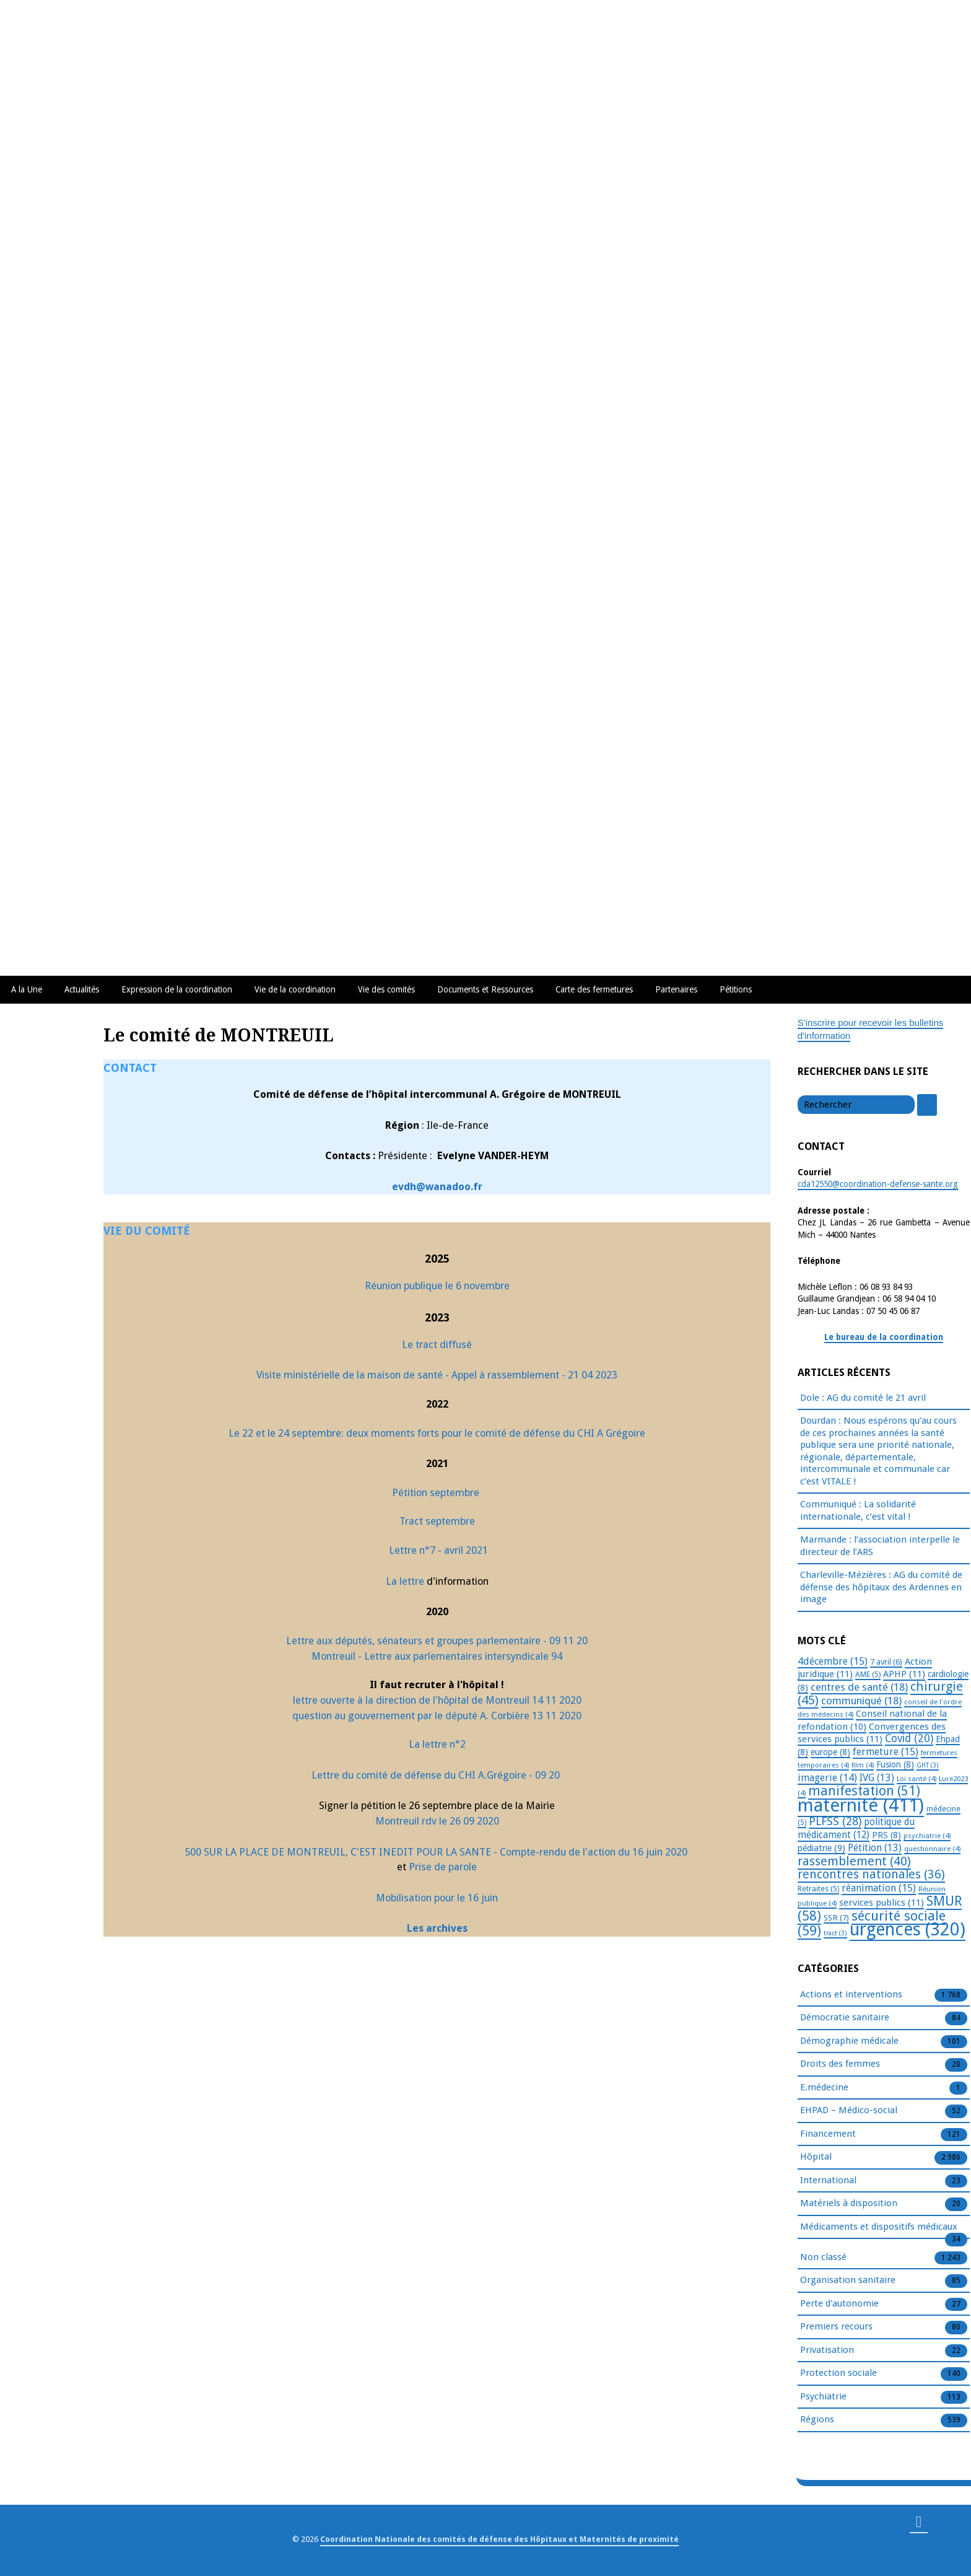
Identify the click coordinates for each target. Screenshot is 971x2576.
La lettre (405, 1581)
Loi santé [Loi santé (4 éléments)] (916, 1778)
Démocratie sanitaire (844, 2018)
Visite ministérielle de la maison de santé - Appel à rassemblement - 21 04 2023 (436, 1375)
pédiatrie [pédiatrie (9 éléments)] (821, 1848)
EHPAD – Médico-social (848, 2111)
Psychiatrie (823, 2397)
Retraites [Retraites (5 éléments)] (818, 1889)
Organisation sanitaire (847, 2280)
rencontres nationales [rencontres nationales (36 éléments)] (871, 1874)
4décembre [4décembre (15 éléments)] (833, 1661)
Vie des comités (386, 989)
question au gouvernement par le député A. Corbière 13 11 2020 (436, 1716)
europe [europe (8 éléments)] (830, 1752)
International (828, 2181)
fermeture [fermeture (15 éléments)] (885, 1752)
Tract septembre (437, 1521)
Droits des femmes (840, 2064)
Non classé (823, 2257)
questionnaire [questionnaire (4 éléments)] (932, 1848)
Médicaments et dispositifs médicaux (878, 2227)
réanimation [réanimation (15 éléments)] (879, 1888)
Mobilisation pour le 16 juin (437, 1898)
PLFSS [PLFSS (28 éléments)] (835, 1821)
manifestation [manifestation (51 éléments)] (864, 1790)
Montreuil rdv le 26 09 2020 (437, 1821)
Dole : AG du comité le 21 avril (863, 1397)
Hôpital (816, 2157)
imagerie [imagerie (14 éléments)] (827, 1778)
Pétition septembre (437, 1493)
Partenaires (676, 989)
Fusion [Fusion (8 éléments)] (895, 1764)
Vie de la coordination (295, 989)
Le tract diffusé (437, 1345)
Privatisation (827, 2350)
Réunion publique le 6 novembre (437, 1286)
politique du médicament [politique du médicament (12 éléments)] (856, 1828)
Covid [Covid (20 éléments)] (909, 1738)
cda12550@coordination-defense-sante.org (878, 1184)
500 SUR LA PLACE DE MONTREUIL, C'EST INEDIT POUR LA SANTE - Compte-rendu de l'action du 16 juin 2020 (437, 1852)
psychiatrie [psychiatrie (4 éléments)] (927, 1835)
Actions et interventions (851, 1995)
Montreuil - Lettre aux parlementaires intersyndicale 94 (436, 1656)
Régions (817, 2420)
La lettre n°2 (437, 1744)
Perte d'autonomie (839, 2304)
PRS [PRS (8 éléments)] (886, 1835)
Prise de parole (443, 1867)
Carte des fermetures (594, 989)
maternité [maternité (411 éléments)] (861, 1805)
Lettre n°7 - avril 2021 (437, 1550)
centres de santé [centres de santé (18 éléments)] (859, 1687)
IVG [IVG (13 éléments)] (877, 1778)
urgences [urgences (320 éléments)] (907, 1929)
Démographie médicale (849, 2041)
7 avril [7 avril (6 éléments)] (886, 1662)
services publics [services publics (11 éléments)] (881, 1902)
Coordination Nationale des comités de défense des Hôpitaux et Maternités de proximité (499, 2539)
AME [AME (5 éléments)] (868, 1674)
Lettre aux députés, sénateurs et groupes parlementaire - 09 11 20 (437, 1641)
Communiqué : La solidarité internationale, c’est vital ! (858, 1510)
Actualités (81, 989)
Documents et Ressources (485, 989)
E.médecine (824, 2088)
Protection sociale (838, 2373)
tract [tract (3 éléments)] (835, 1933)
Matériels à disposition (848, 2203)
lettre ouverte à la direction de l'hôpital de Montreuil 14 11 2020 (437, 1700)
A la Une (26, 989)
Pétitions (736, 989)
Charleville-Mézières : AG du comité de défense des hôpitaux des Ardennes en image (881, 1587)
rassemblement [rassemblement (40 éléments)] (854, 1861)
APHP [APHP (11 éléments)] (904, 1674)
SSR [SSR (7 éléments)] (836, 1917)
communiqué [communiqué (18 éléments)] (861, 1700)
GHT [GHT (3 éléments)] (928, 1765)
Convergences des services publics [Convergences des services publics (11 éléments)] (872, 1733)
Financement (828, 2134)
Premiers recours (836, 2327)
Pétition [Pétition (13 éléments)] (875, 1848)
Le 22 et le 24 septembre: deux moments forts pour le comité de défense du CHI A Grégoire (437, 1433)
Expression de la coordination (176, 989)
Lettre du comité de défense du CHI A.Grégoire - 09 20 (436, 1775)
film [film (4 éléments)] (862, 1765)
